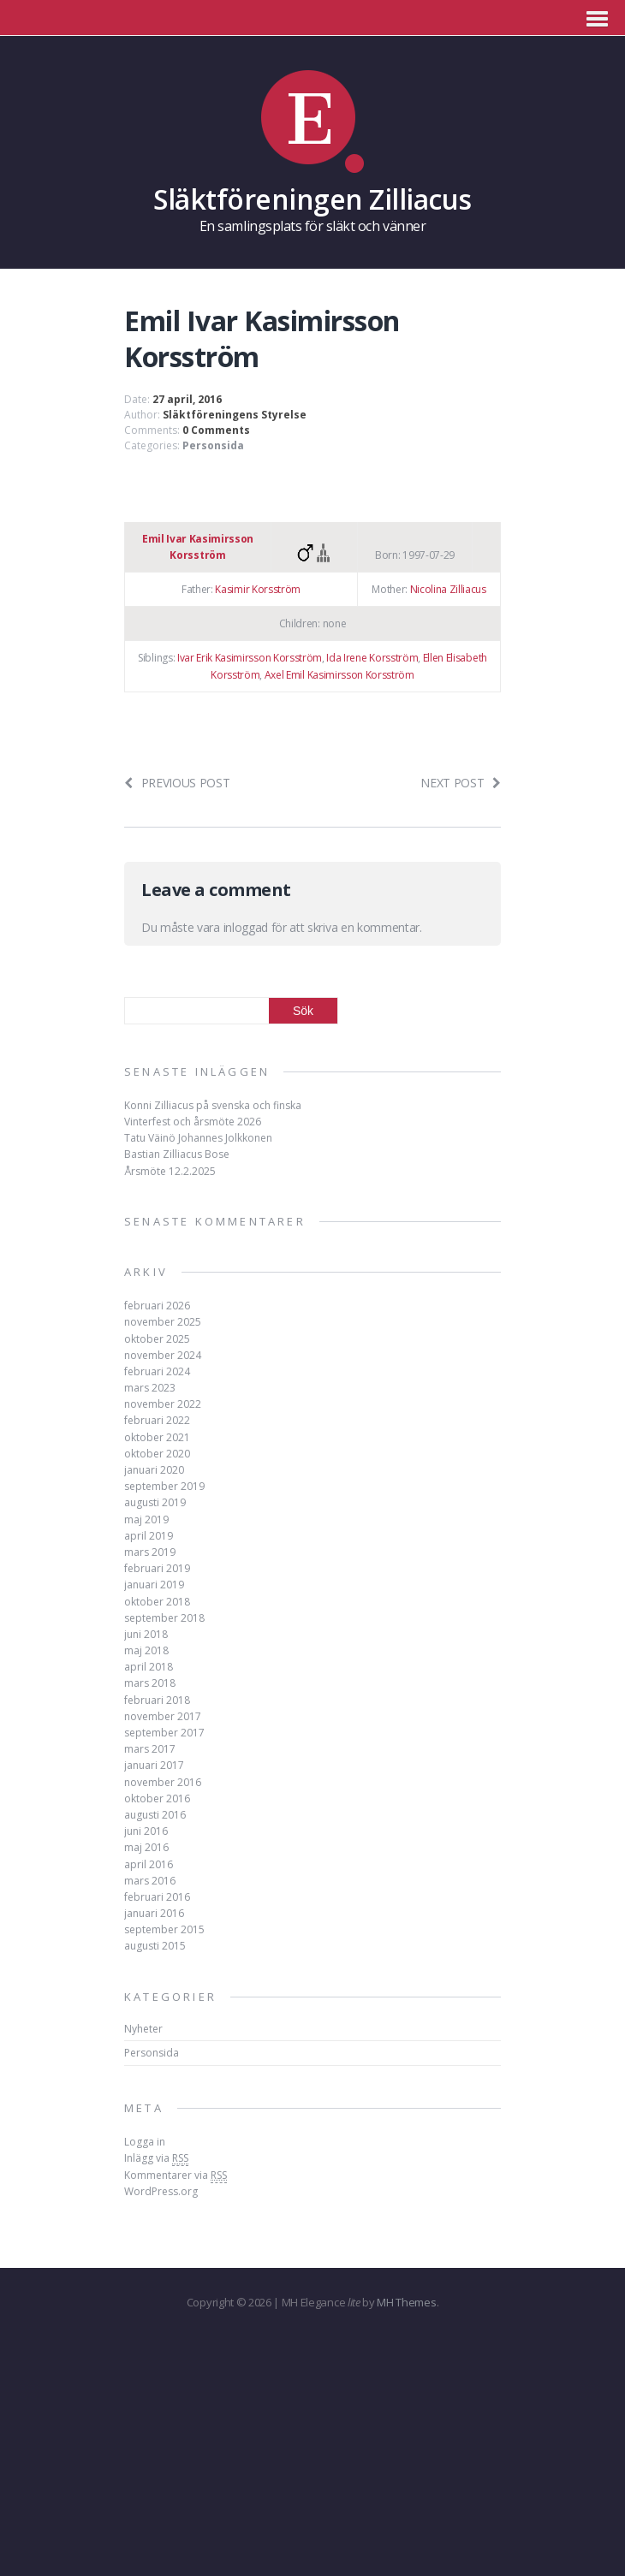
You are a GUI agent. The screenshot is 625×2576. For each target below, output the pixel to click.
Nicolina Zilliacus (448, 589)
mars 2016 (150, 1880)
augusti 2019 (155, 1502)
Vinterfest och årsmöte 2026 (192, 1121)
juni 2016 (146, 1831)
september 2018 (164, 1618)
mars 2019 (150, 1552)
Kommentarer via (175, 2175)
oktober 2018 (157, 1601)
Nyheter (143, 2028)
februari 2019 (157, 1568)
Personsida (213, 445)
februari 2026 (157, 1305)
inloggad (245, 927)
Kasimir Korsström (258, 589)
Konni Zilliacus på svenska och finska (212, 1105)
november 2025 (162, 1322)
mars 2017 (150, 1749)
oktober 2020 (157, 1453)
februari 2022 (157, 1420)
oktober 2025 (157, 1339)
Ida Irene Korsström (372, 657)
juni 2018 (146, 1634)
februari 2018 (157, 1700)
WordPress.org (161, 2191)
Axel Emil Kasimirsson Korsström (339, 675)
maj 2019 (146, 1519)
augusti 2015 (155, 1945)
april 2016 (148, 1864)
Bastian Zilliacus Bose (176, 1154)
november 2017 (162, 1716)
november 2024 (162, 1355)
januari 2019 (154, 1584)
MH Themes (406, 2302)
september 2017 (164, 1732)
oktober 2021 (157, 1437)
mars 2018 (150, 1683)
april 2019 (148, 1535)
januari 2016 (154, 1913)
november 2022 (162, 1404)
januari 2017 (154, 1765)
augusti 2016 (155, 1814)
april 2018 (148, 1666)
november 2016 (162, 1782)
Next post (460, 783)
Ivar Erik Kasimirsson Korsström (249, 657)
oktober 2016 (157, 1798)
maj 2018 (146, 1650)
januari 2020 (154, 1470)
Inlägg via (156, 2158)
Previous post (177, 783)
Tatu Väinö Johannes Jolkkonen (198, 1138)
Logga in (144, 2141)
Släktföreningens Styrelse (235, 414)
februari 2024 (157, 1371)
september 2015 (164, 1929)
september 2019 (164, 1486)
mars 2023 (150, 1387)
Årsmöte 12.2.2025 (170, 1171)
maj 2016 (146, 1847)
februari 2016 (157, 1897)
